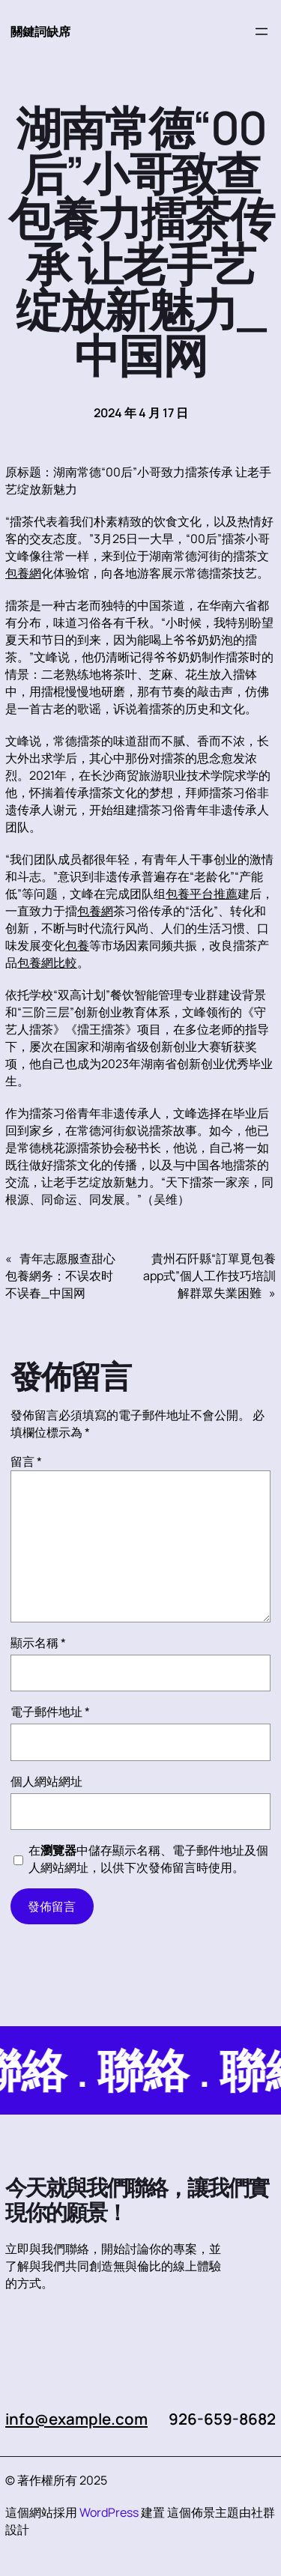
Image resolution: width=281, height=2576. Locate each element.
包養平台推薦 (202, 893)
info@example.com (76, 2418)
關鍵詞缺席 (40, 31)
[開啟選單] (262, 31)
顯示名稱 (38, 1642)
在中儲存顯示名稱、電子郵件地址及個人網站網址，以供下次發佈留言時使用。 (148, 1859)
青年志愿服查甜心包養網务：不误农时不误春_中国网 (60, 1275)
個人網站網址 (46, 1781)
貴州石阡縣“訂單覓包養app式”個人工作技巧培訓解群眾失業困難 (209, 1275)
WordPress (109, 2512)
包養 (77, 945)
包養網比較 (47, 962)
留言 (26, 1461)
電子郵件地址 (50, 1711)
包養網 (23, 573)
